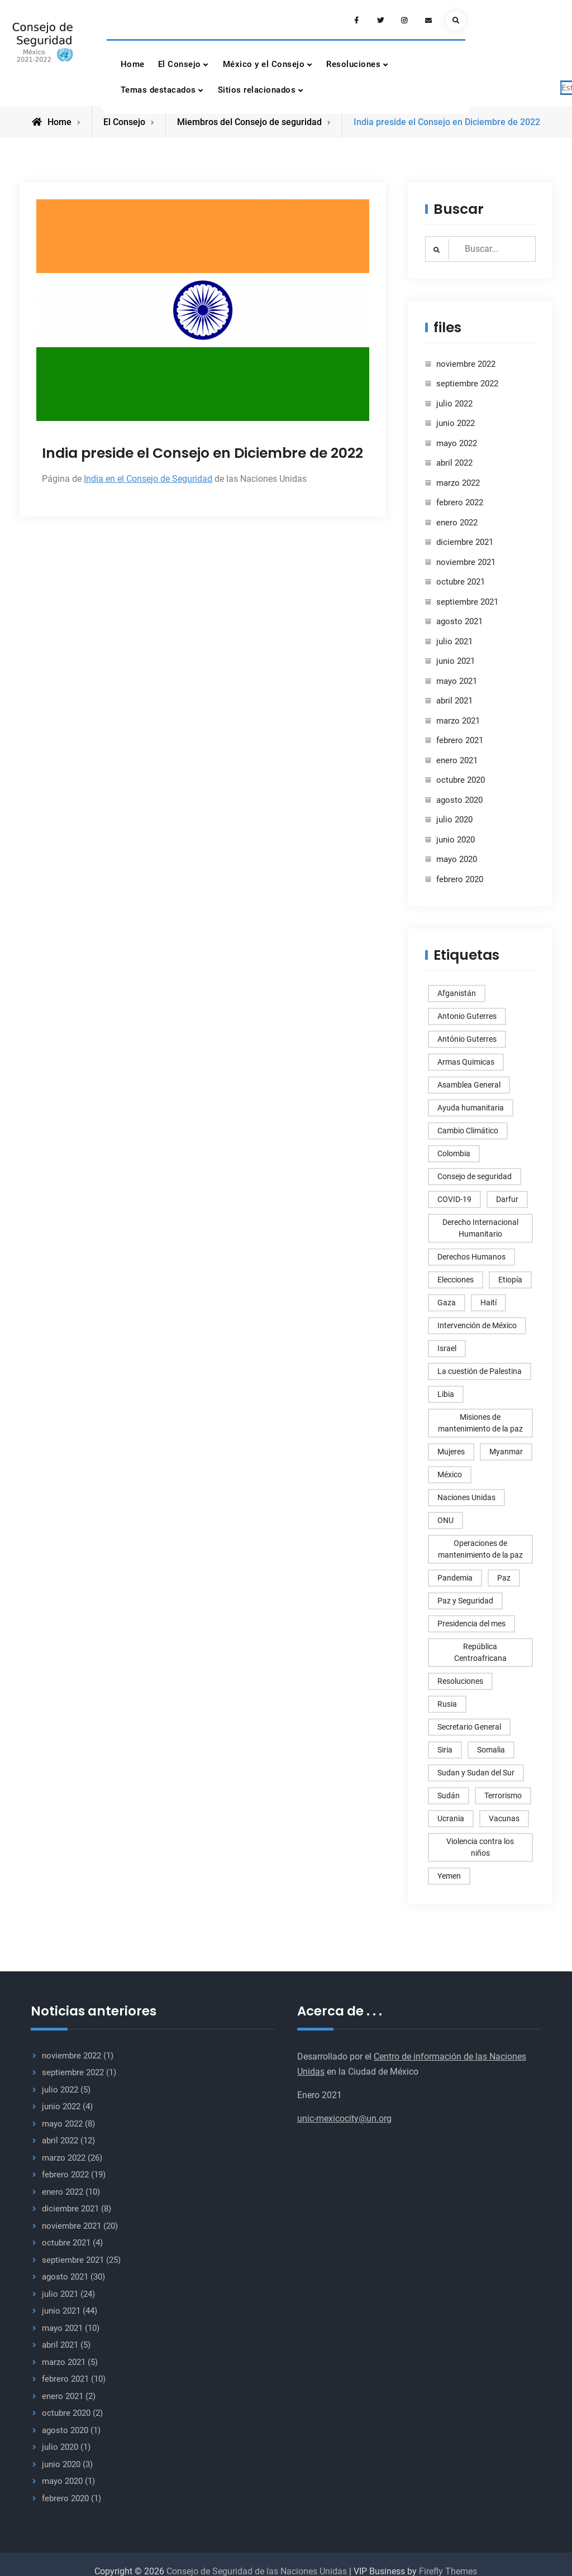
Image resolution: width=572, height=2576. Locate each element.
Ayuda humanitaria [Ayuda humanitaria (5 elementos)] (470, 1103)
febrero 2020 (459, 875)
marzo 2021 (458, 716)
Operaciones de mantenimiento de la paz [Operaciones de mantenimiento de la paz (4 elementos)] (480, 1545)
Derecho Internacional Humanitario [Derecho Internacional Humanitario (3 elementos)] (480, 1224)
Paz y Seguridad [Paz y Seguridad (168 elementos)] (465, 1596)
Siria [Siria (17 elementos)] (444, 1745)
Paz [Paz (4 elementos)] (504, 1573)
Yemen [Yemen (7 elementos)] (449, 1872)
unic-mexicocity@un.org (344, 2114)
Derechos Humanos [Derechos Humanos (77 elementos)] (471, 1252)
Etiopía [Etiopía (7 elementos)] (510, 1275)
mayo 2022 (456, 439)
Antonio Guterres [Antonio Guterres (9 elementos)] (467, 1012)
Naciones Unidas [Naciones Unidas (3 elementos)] (466, 1493)
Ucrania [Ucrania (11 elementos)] (450, 1814)
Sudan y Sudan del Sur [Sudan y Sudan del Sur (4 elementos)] (475, 1768)
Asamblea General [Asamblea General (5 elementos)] (468, 1080)
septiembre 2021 (467, 597)
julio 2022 (454, 399)
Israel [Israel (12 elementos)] (446, 1344)
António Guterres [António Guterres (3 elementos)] (467, 1035)
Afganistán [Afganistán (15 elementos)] (456, 989)
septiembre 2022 (467, 380)
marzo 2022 (458, 478)
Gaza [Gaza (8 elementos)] (446, 1298)
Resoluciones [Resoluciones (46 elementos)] (460, 1677)
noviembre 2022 (465, 360)
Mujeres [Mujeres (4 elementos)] (451, 1447)
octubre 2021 (460, 578)
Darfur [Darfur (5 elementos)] (507, 1195)
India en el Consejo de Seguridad (148, 474)
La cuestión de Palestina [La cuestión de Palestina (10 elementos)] (479, 1367)
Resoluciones (353, 64)
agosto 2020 (459, 796)
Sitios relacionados (257, 90)
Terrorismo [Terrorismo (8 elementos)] (503, 1791)
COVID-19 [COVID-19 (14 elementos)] (454, 1195)
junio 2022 (455, 419)
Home (133, 64)
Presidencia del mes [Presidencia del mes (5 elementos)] (471, 1619)
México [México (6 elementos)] (449, 1470)
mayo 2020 (456, 855)
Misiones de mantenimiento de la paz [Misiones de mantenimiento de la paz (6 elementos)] (480, 1419)
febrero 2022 (459, 499)
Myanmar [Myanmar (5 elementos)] (506, 1447)
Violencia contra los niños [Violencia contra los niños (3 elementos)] (480, 1843)
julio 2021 (454, 637)
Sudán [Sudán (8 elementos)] (448, 1791)
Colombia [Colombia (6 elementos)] (453, 1149)
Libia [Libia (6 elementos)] (445, 1390)
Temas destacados (158, 90)
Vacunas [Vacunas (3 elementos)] (504, 1814)
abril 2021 (454, 697)
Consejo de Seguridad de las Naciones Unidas (256, 2566)
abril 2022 (454, 459)
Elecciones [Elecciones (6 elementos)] (455, 1275)
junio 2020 (455, 835)
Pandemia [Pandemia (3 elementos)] (455, 1573)
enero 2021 (457, 756)
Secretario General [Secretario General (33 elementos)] (469, 1722)
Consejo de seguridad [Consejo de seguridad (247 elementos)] (474, 1172)
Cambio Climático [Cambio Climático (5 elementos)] (467, 1126)
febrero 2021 (459, 736)
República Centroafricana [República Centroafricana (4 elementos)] (480, 1648)
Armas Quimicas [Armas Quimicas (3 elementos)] (465, 1058)
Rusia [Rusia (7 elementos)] (447, 1700)
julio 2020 (454, 816)
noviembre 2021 (465, 558)
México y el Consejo (264, 64)
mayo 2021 (456, 677)
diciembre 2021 (464, 538)
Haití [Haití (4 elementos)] (488, 1298)
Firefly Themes (448, 2566)
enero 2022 (457, 518)
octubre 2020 (460, 776)
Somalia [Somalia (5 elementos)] (491, 1745)
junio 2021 (455, 657)
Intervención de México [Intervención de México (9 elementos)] (477, 1321)
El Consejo (179, 64)
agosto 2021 (459, 617)
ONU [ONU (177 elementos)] (445, 1516)
